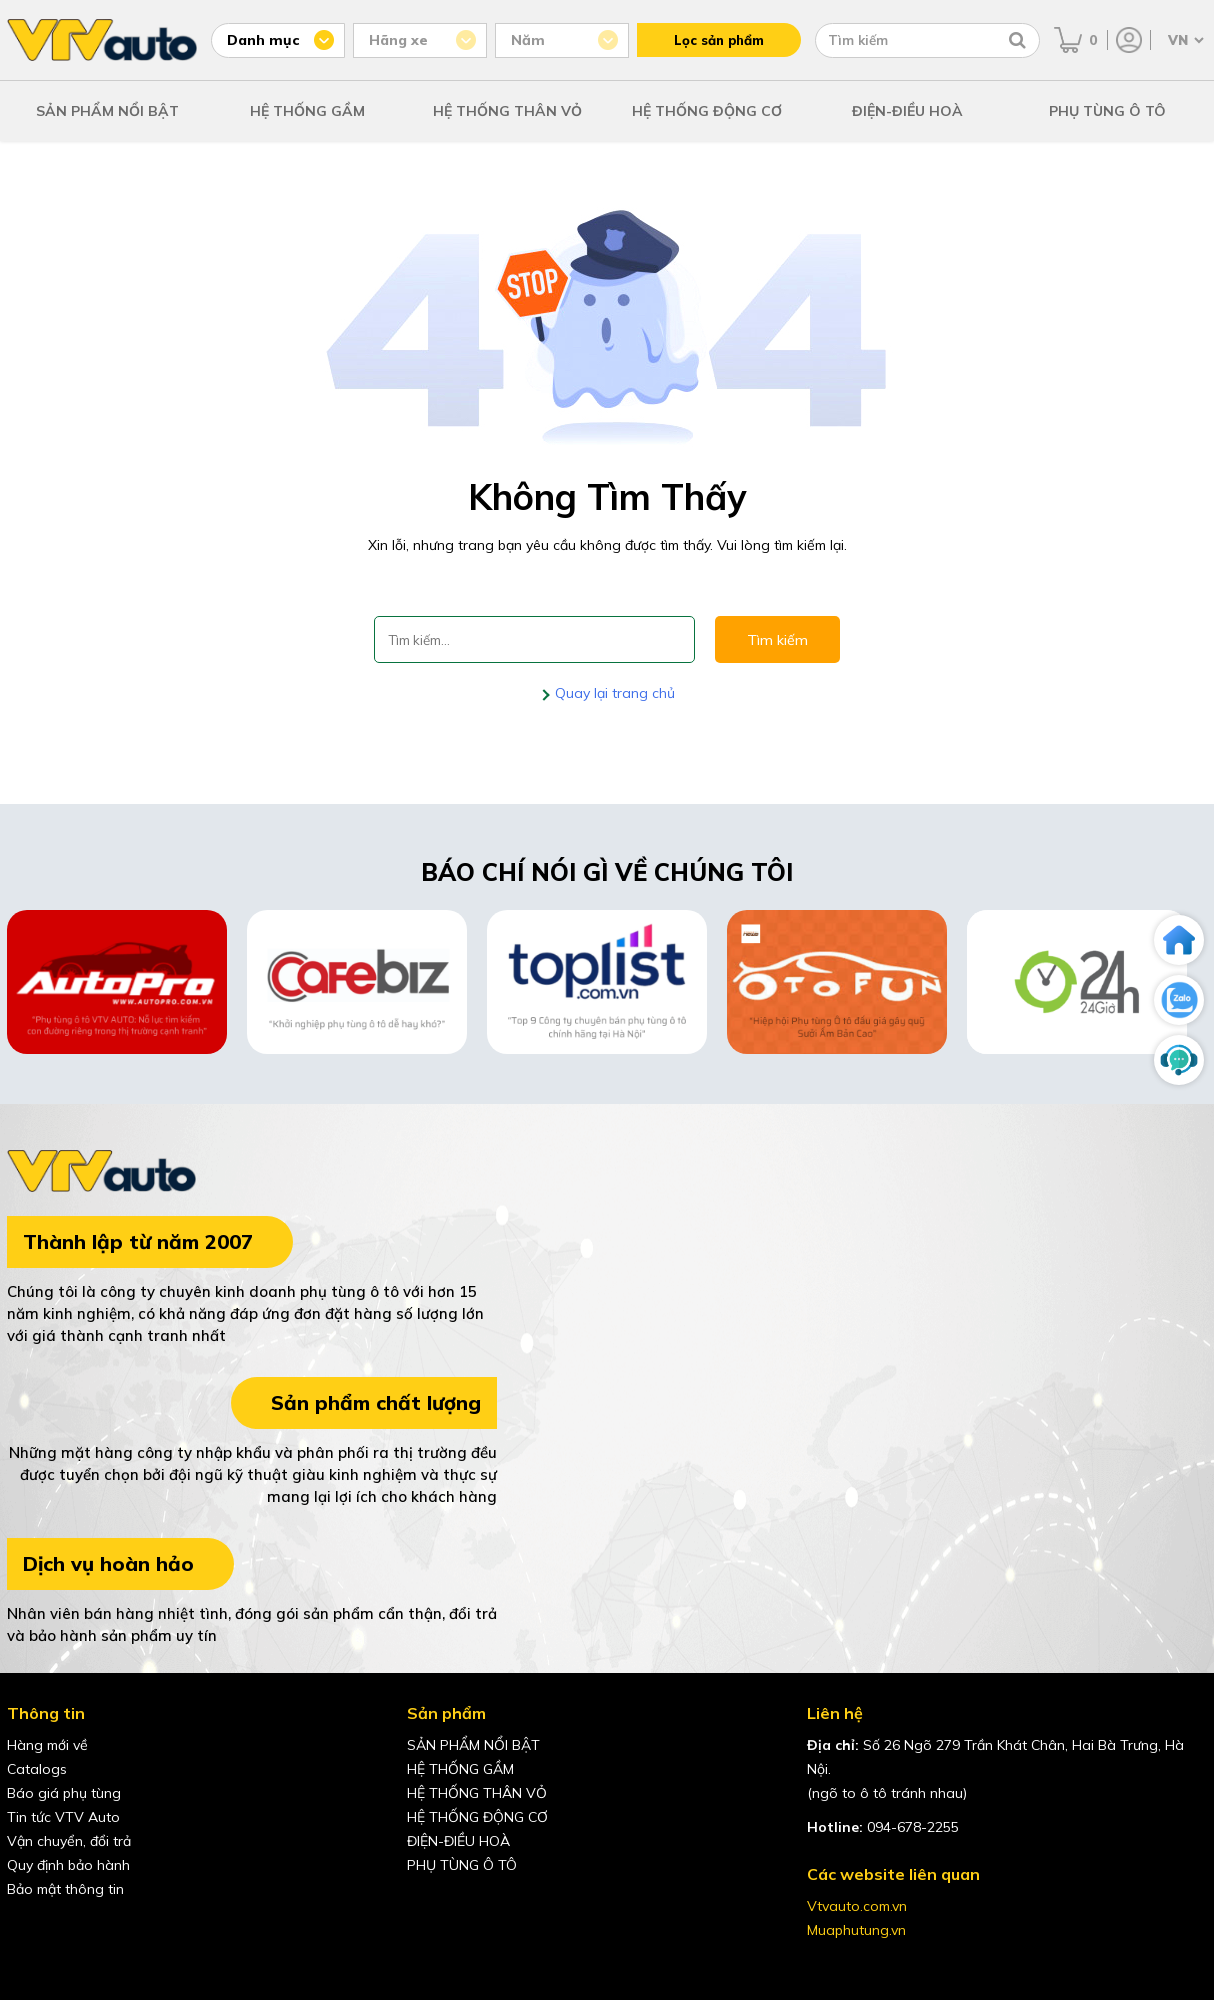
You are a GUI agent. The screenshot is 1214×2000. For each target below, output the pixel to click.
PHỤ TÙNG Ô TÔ (1107, 111)
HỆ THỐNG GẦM (307, 111)
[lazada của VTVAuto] (149, 1934)
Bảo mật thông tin (65, 1889)
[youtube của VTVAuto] (65, 1934)
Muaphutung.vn (856, 1930)
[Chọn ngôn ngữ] (1184, 40)
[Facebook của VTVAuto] (23, 1934)
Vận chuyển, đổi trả (69, 1841)
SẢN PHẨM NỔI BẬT (107, 111)
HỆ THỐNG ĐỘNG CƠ (707, 111)
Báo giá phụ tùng (64, 1793)
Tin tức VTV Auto (63, 1817)
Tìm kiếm (777, 640)
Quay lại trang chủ (613, 693)
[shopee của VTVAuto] (107, 1934)
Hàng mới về (47, 1745)
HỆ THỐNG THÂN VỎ (507, 111)
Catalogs (37, 1769)
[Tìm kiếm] (1017, 40)
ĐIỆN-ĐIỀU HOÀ (907, 111)
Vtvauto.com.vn (857, 1906)
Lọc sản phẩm (719, 40)
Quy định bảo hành (68, 1865)
